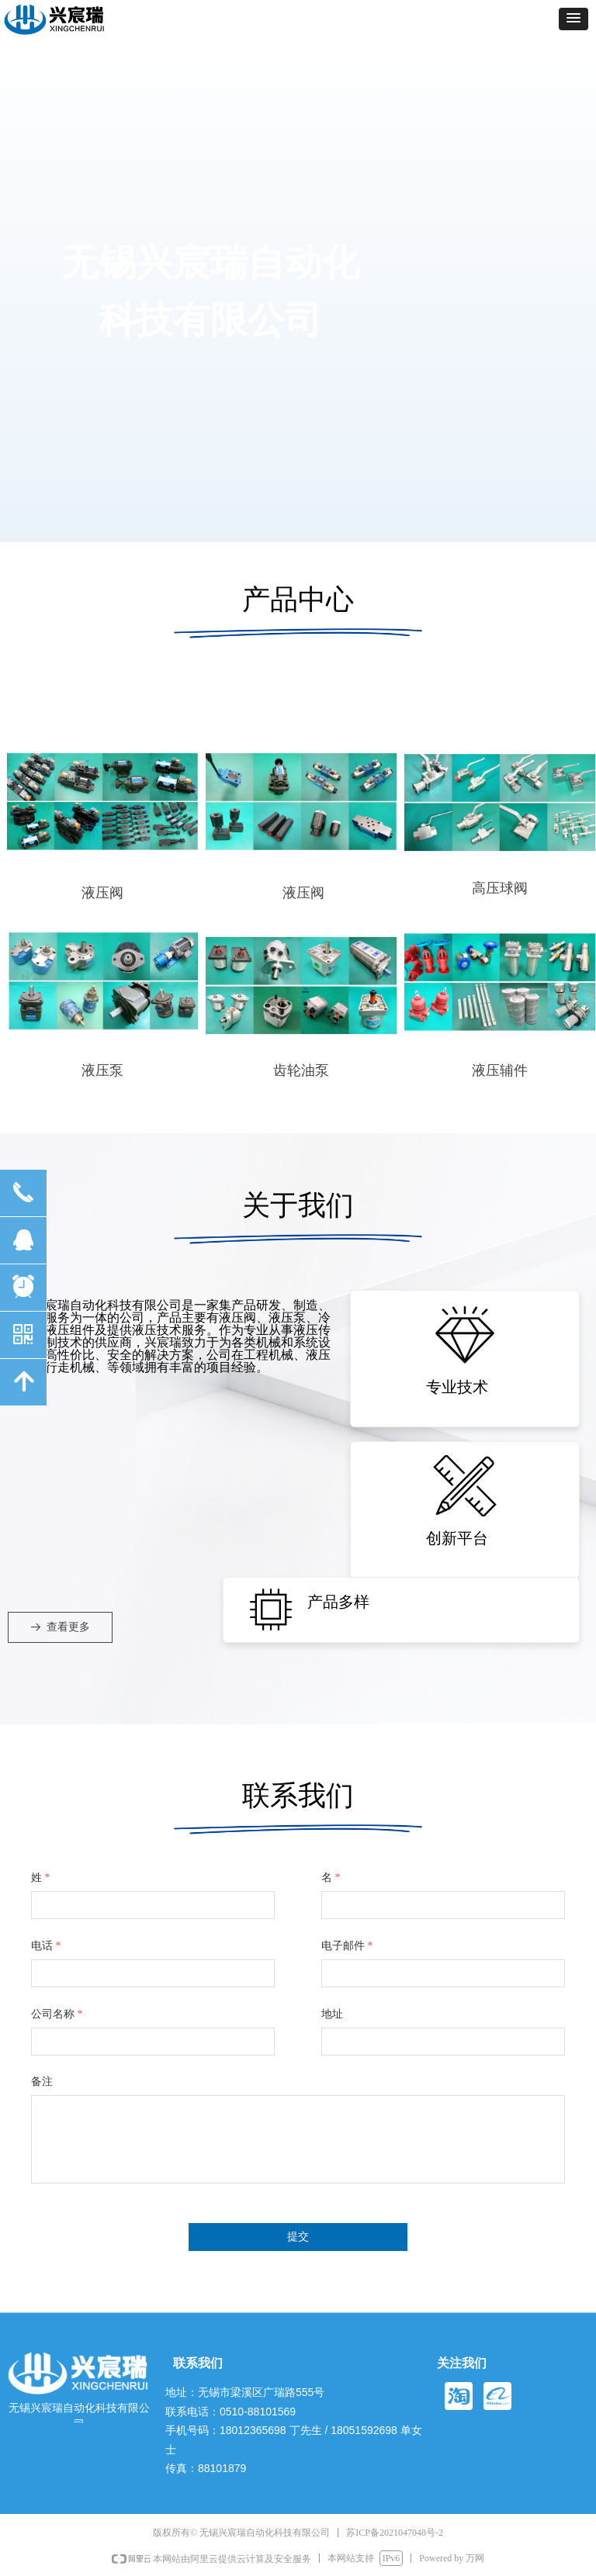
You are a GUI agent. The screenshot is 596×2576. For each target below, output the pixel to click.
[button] (573, 19)
